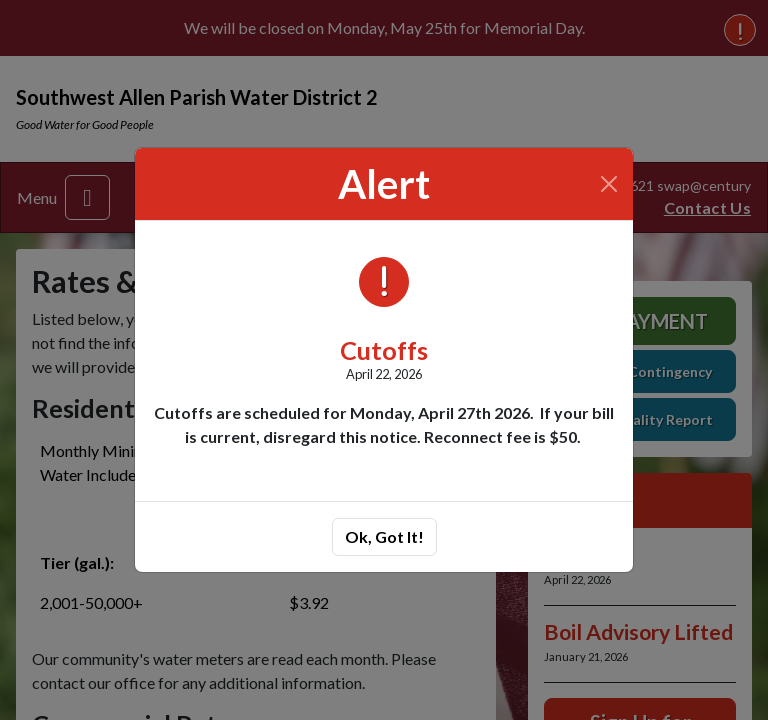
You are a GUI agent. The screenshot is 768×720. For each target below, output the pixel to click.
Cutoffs (384, 350)
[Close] (609, 184)
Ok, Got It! (384, 536)
